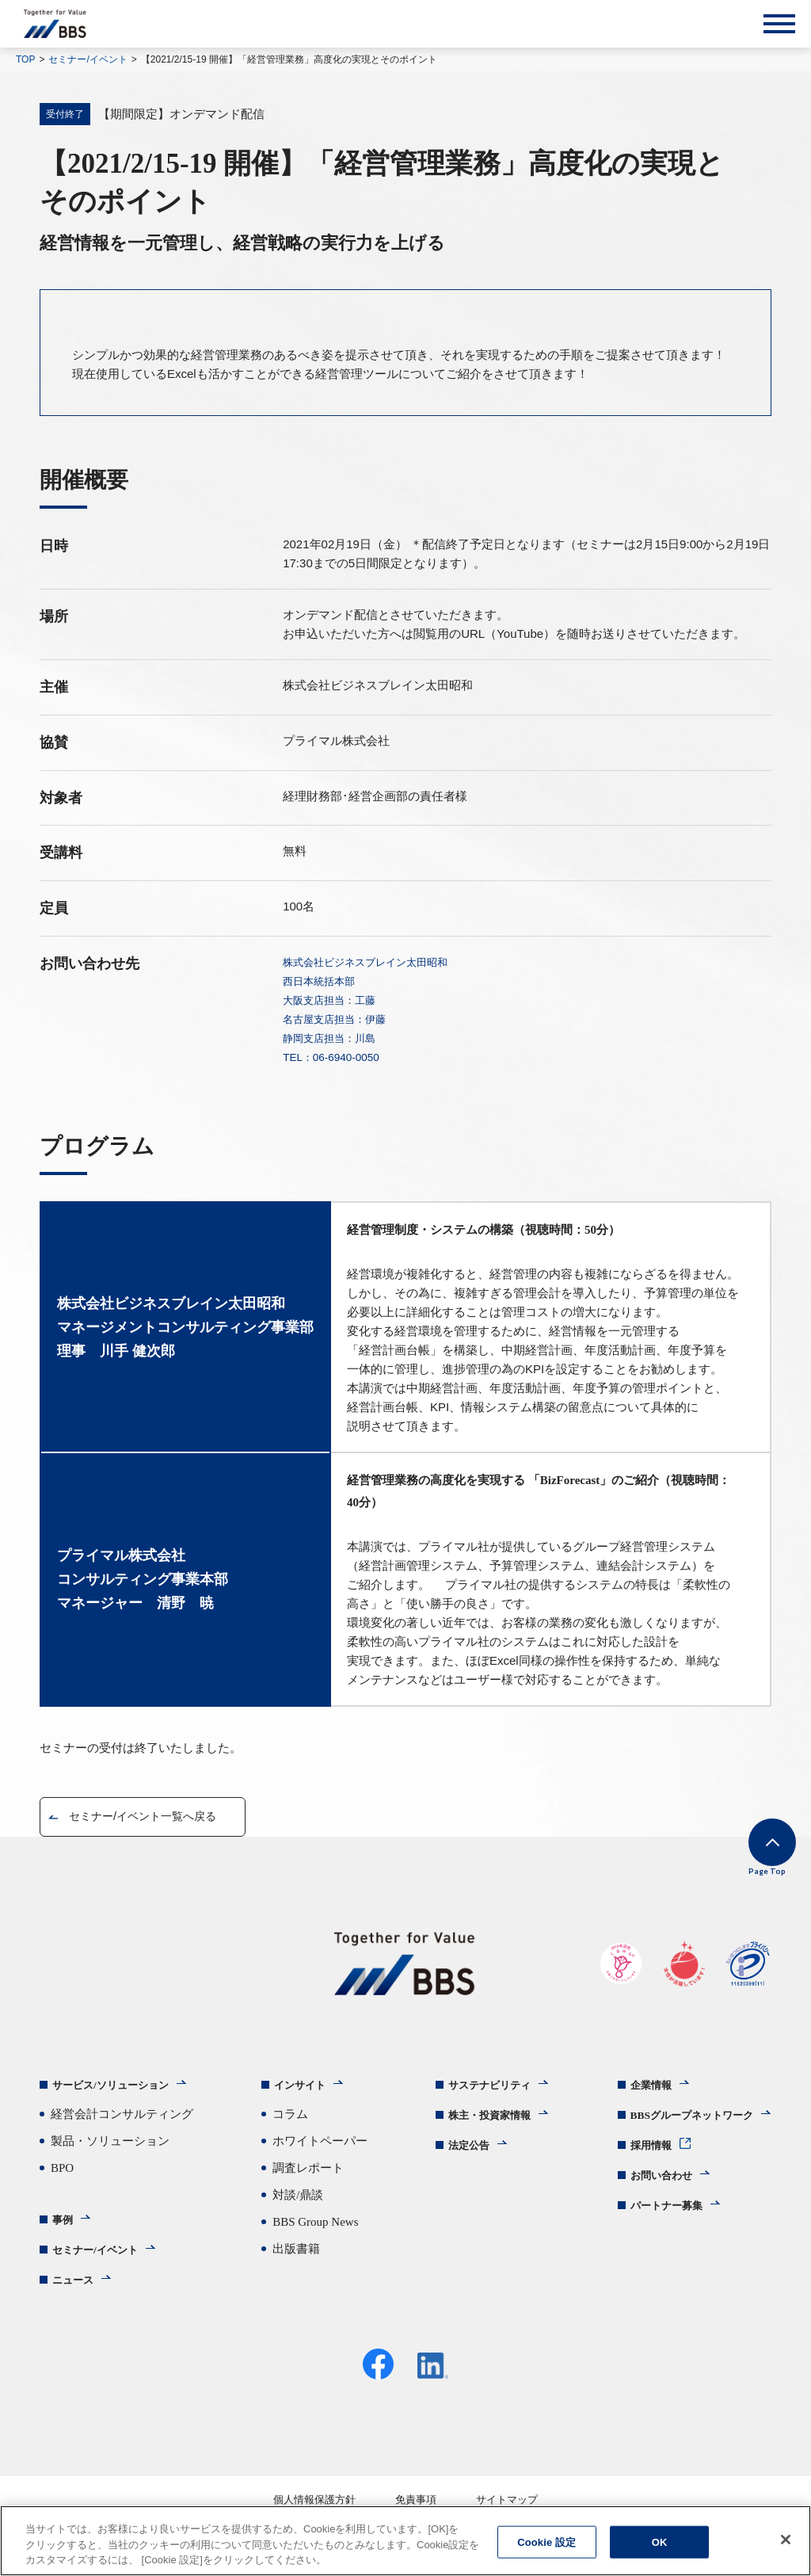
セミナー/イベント (87, 59)
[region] (405, 2540)
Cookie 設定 (546, 2541)
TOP (25, 59)
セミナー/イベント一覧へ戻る (152, 1816)
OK (660, 2541)
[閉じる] (785, 2539)
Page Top (748, 1867)
